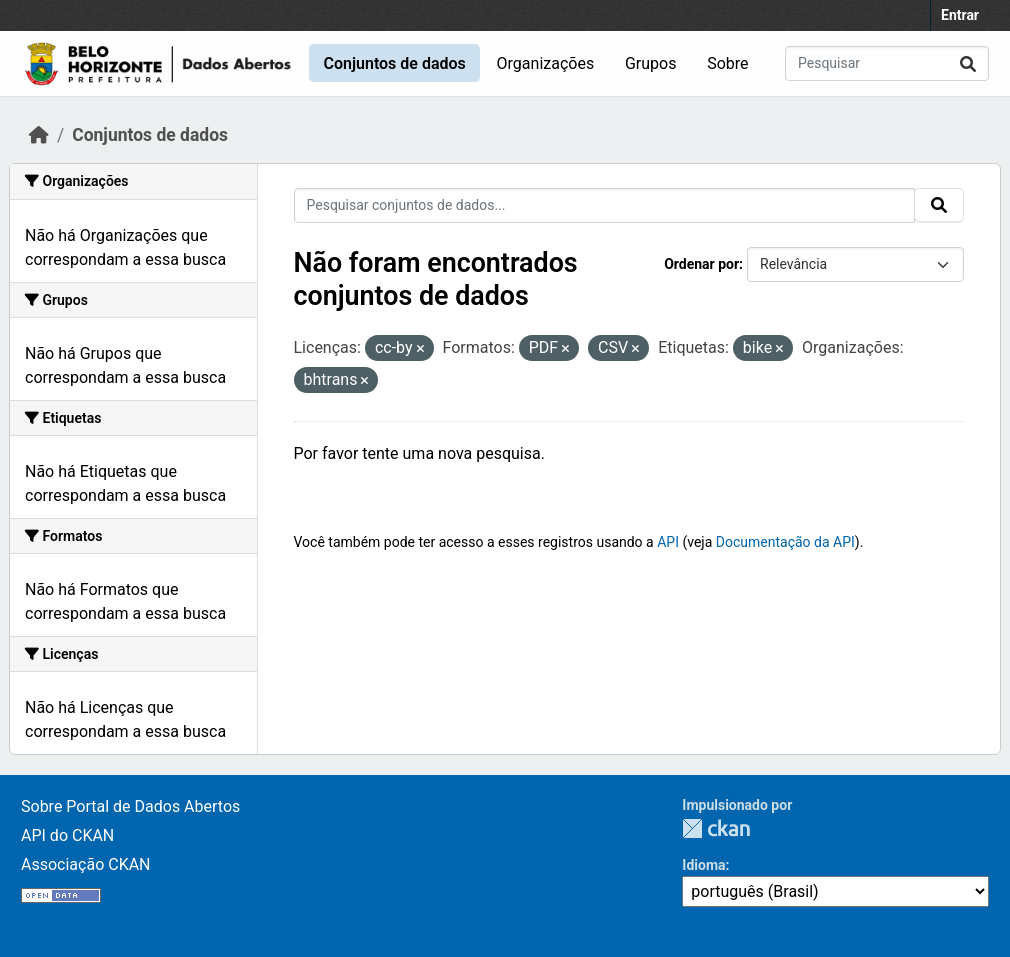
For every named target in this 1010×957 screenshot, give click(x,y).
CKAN (716, 828)
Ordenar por (701, 264)
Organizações (546, 63)
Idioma (703, 865)
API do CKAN (67, 835)
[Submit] (968, 63)
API (668, 542)
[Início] (39, 135)
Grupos (651, 63)
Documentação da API (785, 542)
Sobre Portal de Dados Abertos (130, 806)
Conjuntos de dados (394, 63)
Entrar (960, 15)
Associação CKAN (86, 864)
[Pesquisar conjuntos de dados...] (887, 63)
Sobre (727, 63)
